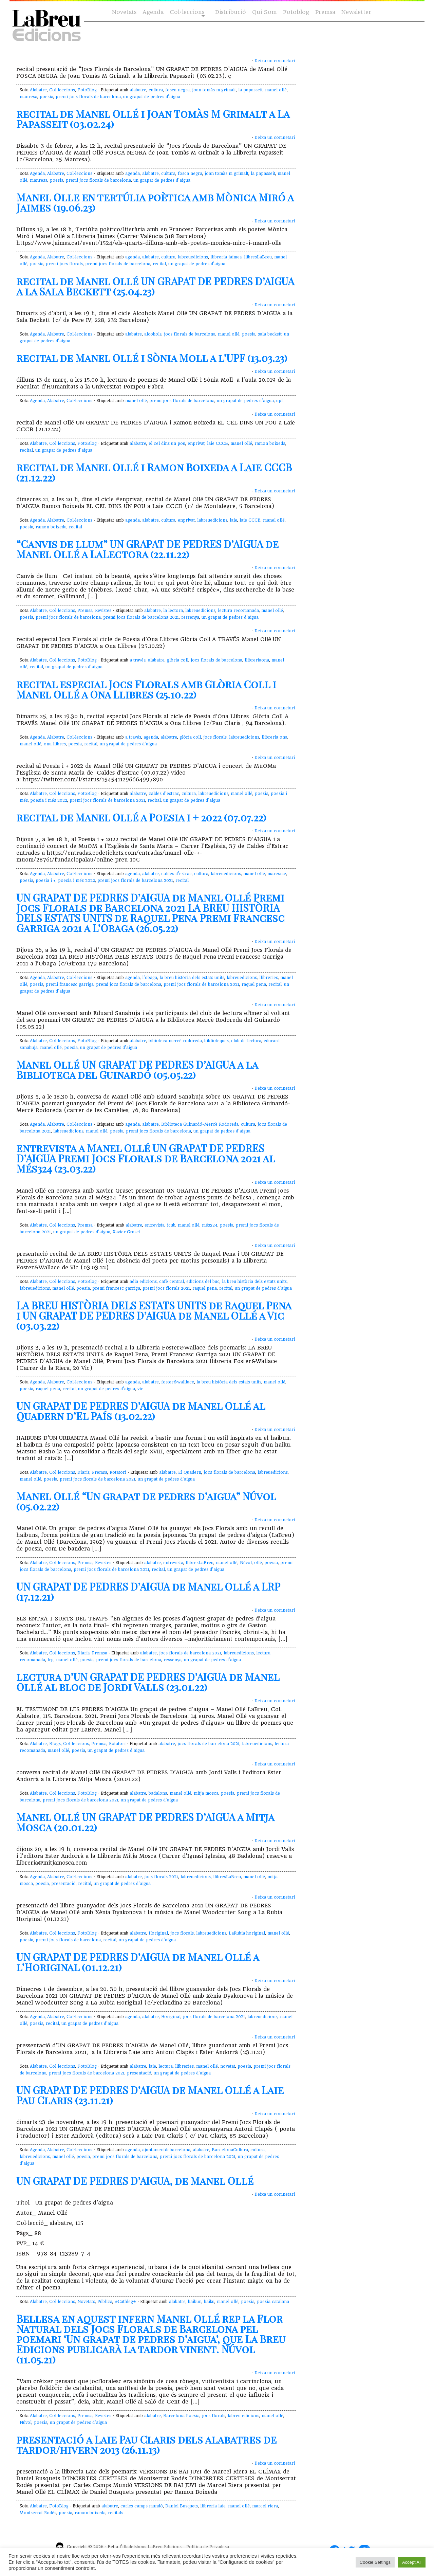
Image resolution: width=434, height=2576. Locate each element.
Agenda (153, 12)
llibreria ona (274, 737)
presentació (63, 1883)
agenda (132, 173)
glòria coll (177, 660)
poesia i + (46, 880)
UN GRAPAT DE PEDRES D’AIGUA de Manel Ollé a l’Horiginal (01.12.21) (137, 1962)
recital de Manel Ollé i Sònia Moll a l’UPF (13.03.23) (151, 358)
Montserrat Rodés (38, 2512)
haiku (209, 2301)
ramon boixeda (269, 443)
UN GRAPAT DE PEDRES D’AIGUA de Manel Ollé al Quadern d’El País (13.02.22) (140, 1411)
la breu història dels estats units (191, 977)
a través (138, 660)
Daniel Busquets (181, 2506)
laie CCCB (217, 443)
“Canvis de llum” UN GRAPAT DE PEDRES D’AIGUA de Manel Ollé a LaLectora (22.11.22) (147, 549)
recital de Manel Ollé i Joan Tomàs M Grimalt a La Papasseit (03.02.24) (152, 119)
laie (233, 520)
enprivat (196, 443)
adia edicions (143, 1281)
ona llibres (55, 744)
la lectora (173, 610)
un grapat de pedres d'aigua (151, 96)
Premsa (325, 12)
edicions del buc (203, 1281)
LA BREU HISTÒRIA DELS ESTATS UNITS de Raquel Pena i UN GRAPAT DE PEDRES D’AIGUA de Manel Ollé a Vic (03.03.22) (153, 1315)
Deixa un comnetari (274, 60)
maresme (276, 873)
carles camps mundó (141, 2506)
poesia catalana (273, 2301)
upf (279, 400)
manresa (28, 96)
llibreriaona (257, 660)
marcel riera (265, 2506)
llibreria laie (213, 2506)
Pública (104, 2301)
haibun (195, 2301)
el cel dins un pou (167, 443)
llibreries (268, 977)
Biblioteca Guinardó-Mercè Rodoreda (200, 1124)
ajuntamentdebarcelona (166, 2149)
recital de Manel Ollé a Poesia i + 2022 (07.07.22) (141, 817)
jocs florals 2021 (161, 1876)
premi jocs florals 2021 (166, 1288)
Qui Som (264, 12)
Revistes (103, 610)
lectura (165, 2066)
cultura (156, 90)
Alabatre (38, 90)
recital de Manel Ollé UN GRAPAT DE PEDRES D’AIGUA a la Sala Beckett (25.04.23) (155, 286)
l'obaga (149, 977)
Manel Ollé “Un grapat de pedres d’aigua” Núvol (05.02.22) (146, 1501)
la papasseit (250, 90)
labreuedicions (193, 257)
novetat (227, 2066)
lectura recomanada (238, 610)
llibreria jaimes (226, 257)
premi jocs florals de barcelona (88, 96)
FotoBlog (87, 90)
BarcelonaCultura (230, 2149)
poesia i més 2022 (48, 800)
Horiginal (158, 1933)
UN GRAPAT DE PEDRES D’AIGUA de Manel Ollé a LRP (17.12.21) (148, 1591)
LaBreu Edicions (165, 2546)
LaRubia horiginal (247, 1933)
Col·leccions (186, 12)
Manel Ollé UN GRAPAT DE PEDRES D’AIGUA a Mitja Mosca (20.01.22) (145, 1822)
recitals (115, 2512)
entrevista (155, 1225)
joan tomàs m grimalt (214, 90)
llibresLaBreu (258, 257)
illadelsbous (134, 2546)
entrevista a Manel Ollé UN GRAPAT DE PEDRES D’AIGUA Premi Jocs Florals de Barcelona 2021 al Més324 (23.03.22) (145, 1158)
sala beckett (270, 334)
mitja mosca (206, 1793)
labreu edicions (243, 2415)
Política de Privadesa (207, 2546)
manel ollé (276, 90)
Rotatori (118, 1472)
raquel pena (254, 984)
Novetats (124, 12)
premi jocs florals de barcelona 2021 (141, 617)
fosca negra (177, 90)
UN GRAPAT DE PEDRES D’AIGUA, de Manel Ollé (134, 2181)
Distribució (230, 12)
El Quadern (189, 1472)
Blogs (55, 1743)
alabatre (138, 90)
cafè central (171, 1281)
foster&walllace (177, 1382)
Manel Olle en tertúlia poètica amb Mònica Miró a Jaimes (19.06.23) (155, 202)
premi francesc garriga (70, 984)
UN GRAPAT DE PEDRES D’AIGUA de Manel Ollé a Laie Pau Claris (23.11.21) (150, 2095)
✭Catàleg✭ (125, 2301)
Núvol (246, 1562)
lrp (51, 1659)
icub (171, 1225)
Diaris (83, 1472)
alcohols (153, 334)
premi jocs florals (64, 263)
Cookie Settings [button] (375, 2562)
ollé (258, 1562)
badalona (158, 1793)
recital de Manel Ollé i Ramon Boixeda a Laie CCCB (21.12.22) (154, 472)
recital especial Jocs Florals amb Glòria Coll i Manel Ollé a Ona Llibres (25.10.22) (146, 689)
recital (159, 263)
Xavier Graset (126, 1232)
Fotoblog (296, 12)
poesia (46, 96)
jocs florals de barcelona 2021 (190, 1653)
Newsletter (356, 12)
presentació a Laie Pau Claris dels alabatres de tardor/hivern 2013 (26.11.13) (146, 2444)
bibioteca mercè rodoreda (175, 1040)
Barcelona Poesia (181, 2415)
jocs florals (215, 737)
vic (140, 1388)
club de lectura (246, 1040)
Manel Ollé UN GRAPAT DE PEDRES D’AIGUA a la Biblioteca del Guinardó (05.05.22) (137, 1070)
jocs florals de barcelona (189, 334)
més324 (210, 1225)
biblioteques (216, 1040)
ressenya (190, 617)
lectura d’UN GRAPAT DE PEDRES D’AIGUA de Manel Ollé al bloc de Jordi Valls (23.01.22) (147, 1682)
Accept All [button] (411, 2562)
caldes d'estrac (164, 793)
